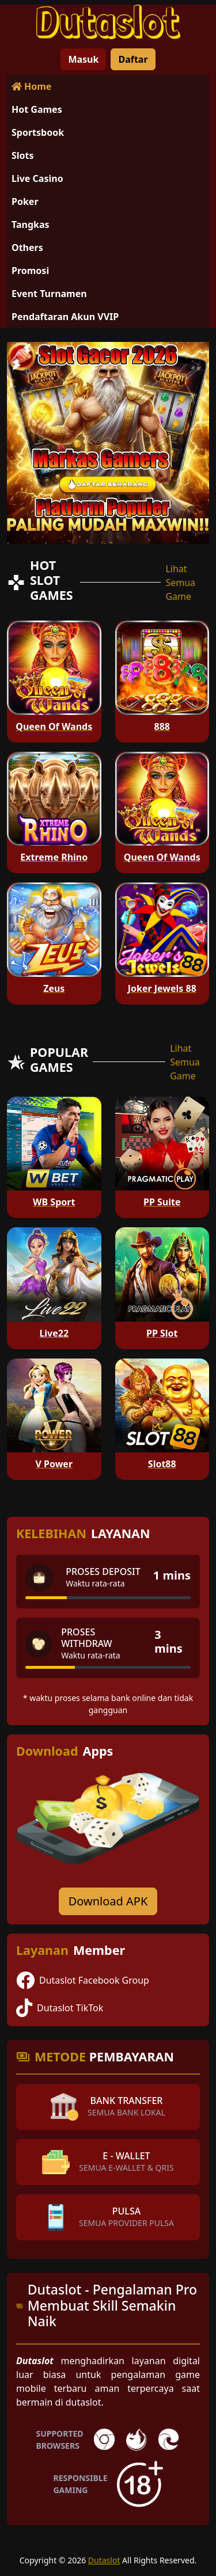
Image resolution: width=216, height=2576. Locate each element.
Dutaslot (104, 2560)
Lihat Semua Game (180, 582)
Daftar (132, 59)
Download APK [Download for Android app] (108, 1901)
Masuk (83, 59)
